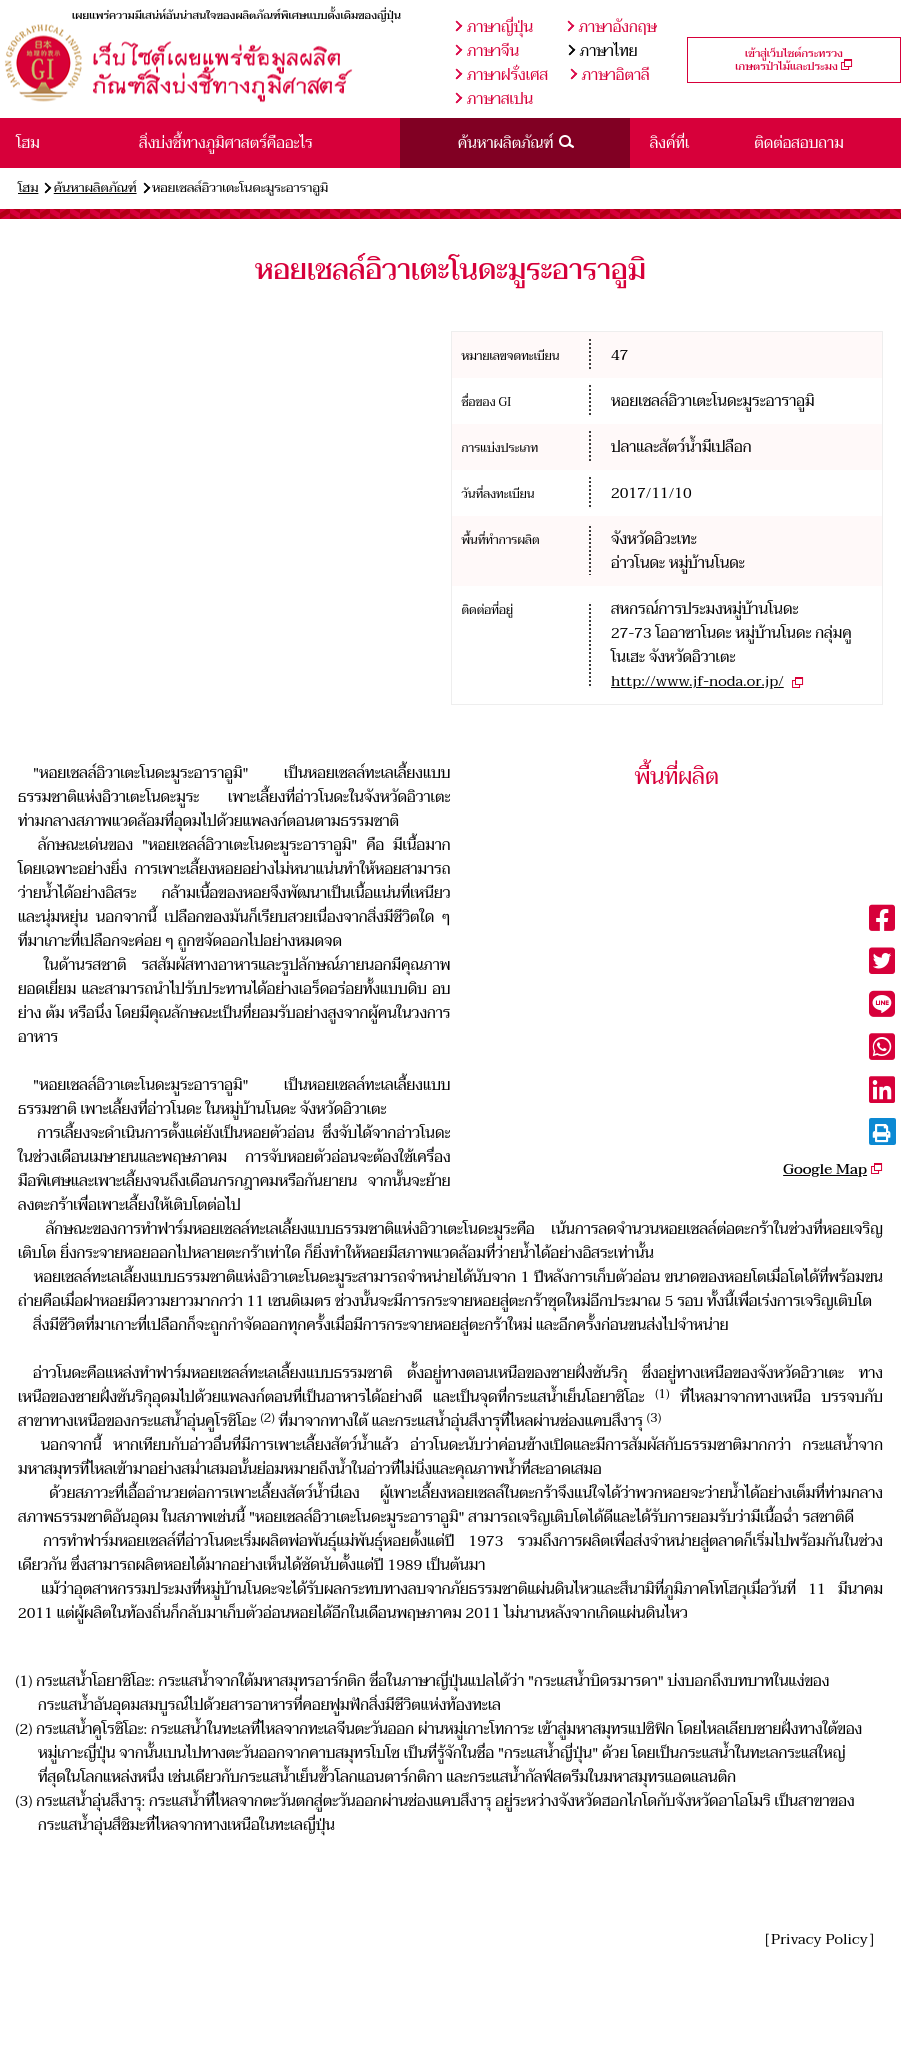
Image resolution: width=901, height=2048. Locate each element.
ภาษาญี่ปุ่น (494, 27)
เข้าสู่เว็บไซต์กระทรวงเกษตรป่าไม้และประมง (793, 60)
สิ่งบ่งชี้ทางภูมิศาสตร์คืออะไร (226, 143)
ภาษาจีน (487, 51)
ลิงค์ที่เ (670, 143)
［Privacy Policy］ (819, 1939)
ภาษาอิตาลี (610, 75)
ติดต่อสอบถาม (798, 143)
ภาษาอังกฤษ (612, 27)
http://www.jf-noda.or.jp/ (697, 681)
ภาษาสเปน (494, 99)
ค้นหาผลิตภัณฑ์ (95, 188)
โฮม (28, 188)
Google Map (825, 1169)
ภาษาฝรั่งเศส (501, 75)
